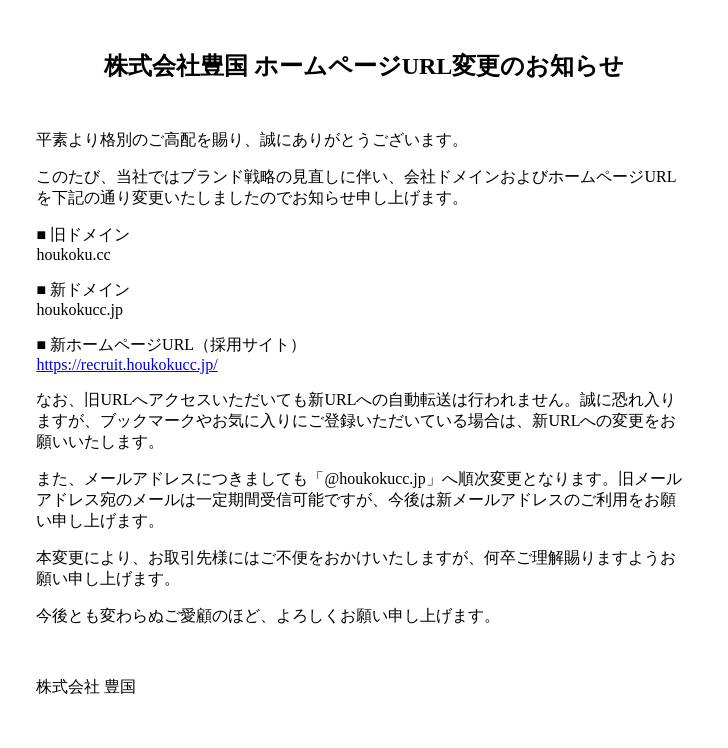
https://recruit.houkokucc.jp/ (126, 364)
